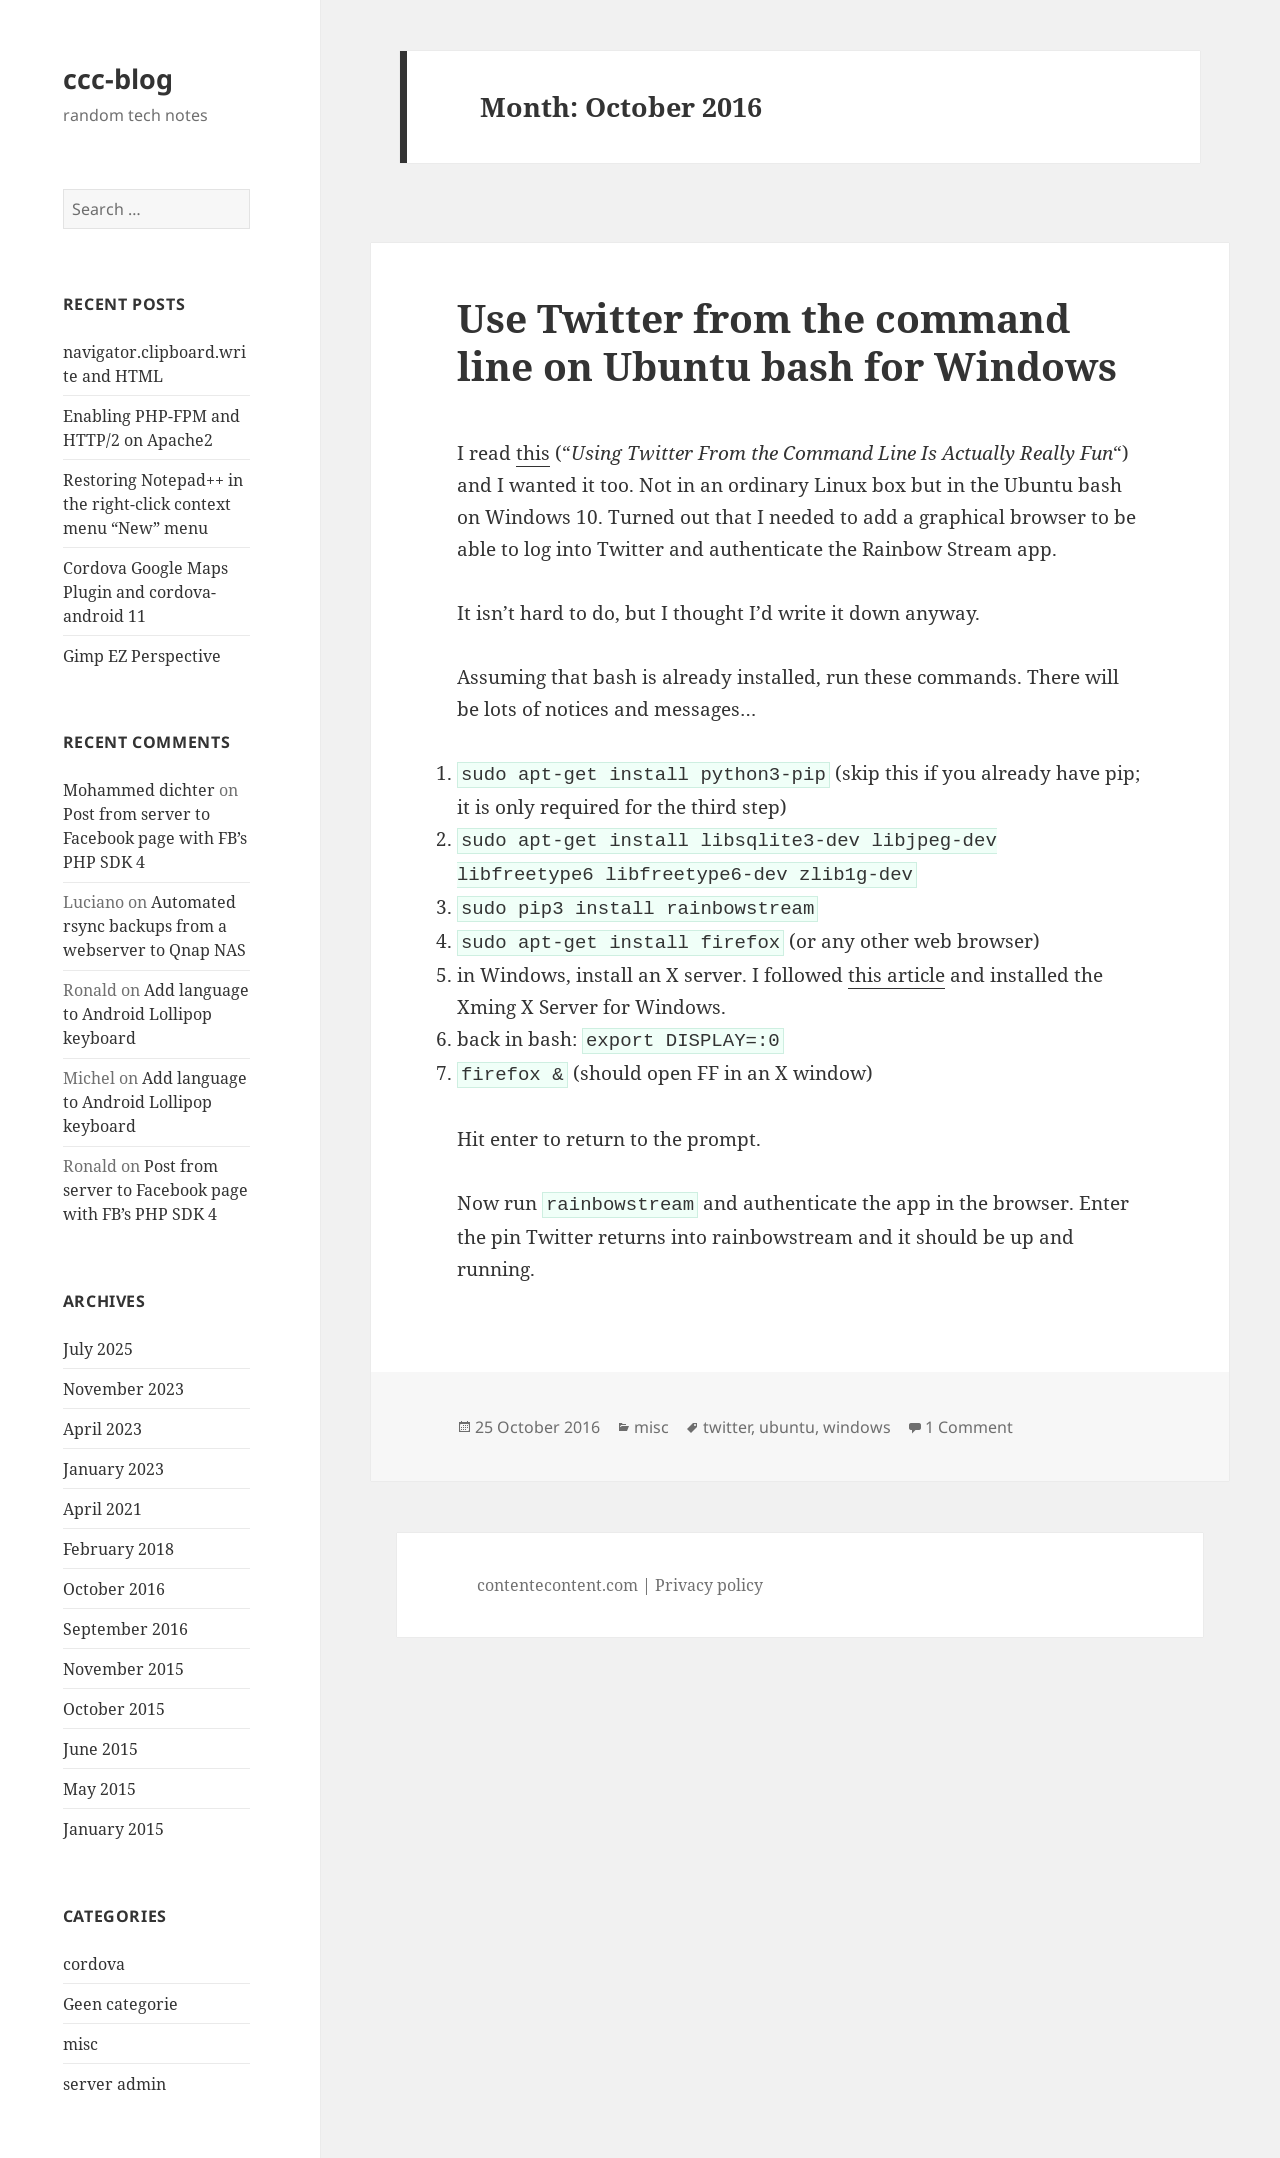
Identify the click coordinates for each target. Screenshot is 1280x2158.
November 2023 (123, 1389)
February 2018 (118, 1549)
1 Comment (969, 1411)
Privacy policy (709, 1569)
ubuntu (787, 1411)
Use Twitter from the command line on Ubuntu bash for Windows (787, 341)
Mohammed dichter (139, 790)
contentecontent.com (557, 1569)
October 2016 (114, 1589)
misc (80, 2044)
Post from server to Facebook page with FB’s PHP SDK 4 (155, 838)
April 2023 (102, 1429)
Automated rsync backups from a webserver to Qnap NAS (154, 926)
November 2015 (123, 1669)
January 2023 (113, 1469)
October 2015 (114, 1709)
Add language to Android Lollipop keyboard (156, 1014)
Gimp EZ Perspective (142, 656)
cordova (94, 1964)
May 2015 (99, 1789)
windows (857, 1411)
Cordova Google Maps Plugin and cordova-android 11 (145, 592)
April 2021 (102, 1509)
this (533, 453)
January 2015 (113, 1829)
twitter (727, 1411)
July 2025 (98, 1349)
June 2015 (100, 1749)
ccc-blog (118, 78)
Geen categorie (120, 2004)
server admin (114, 2084)
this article (896, 965)
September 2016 (125, 1629)
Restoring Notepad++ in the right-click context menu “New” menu (153, 504)
